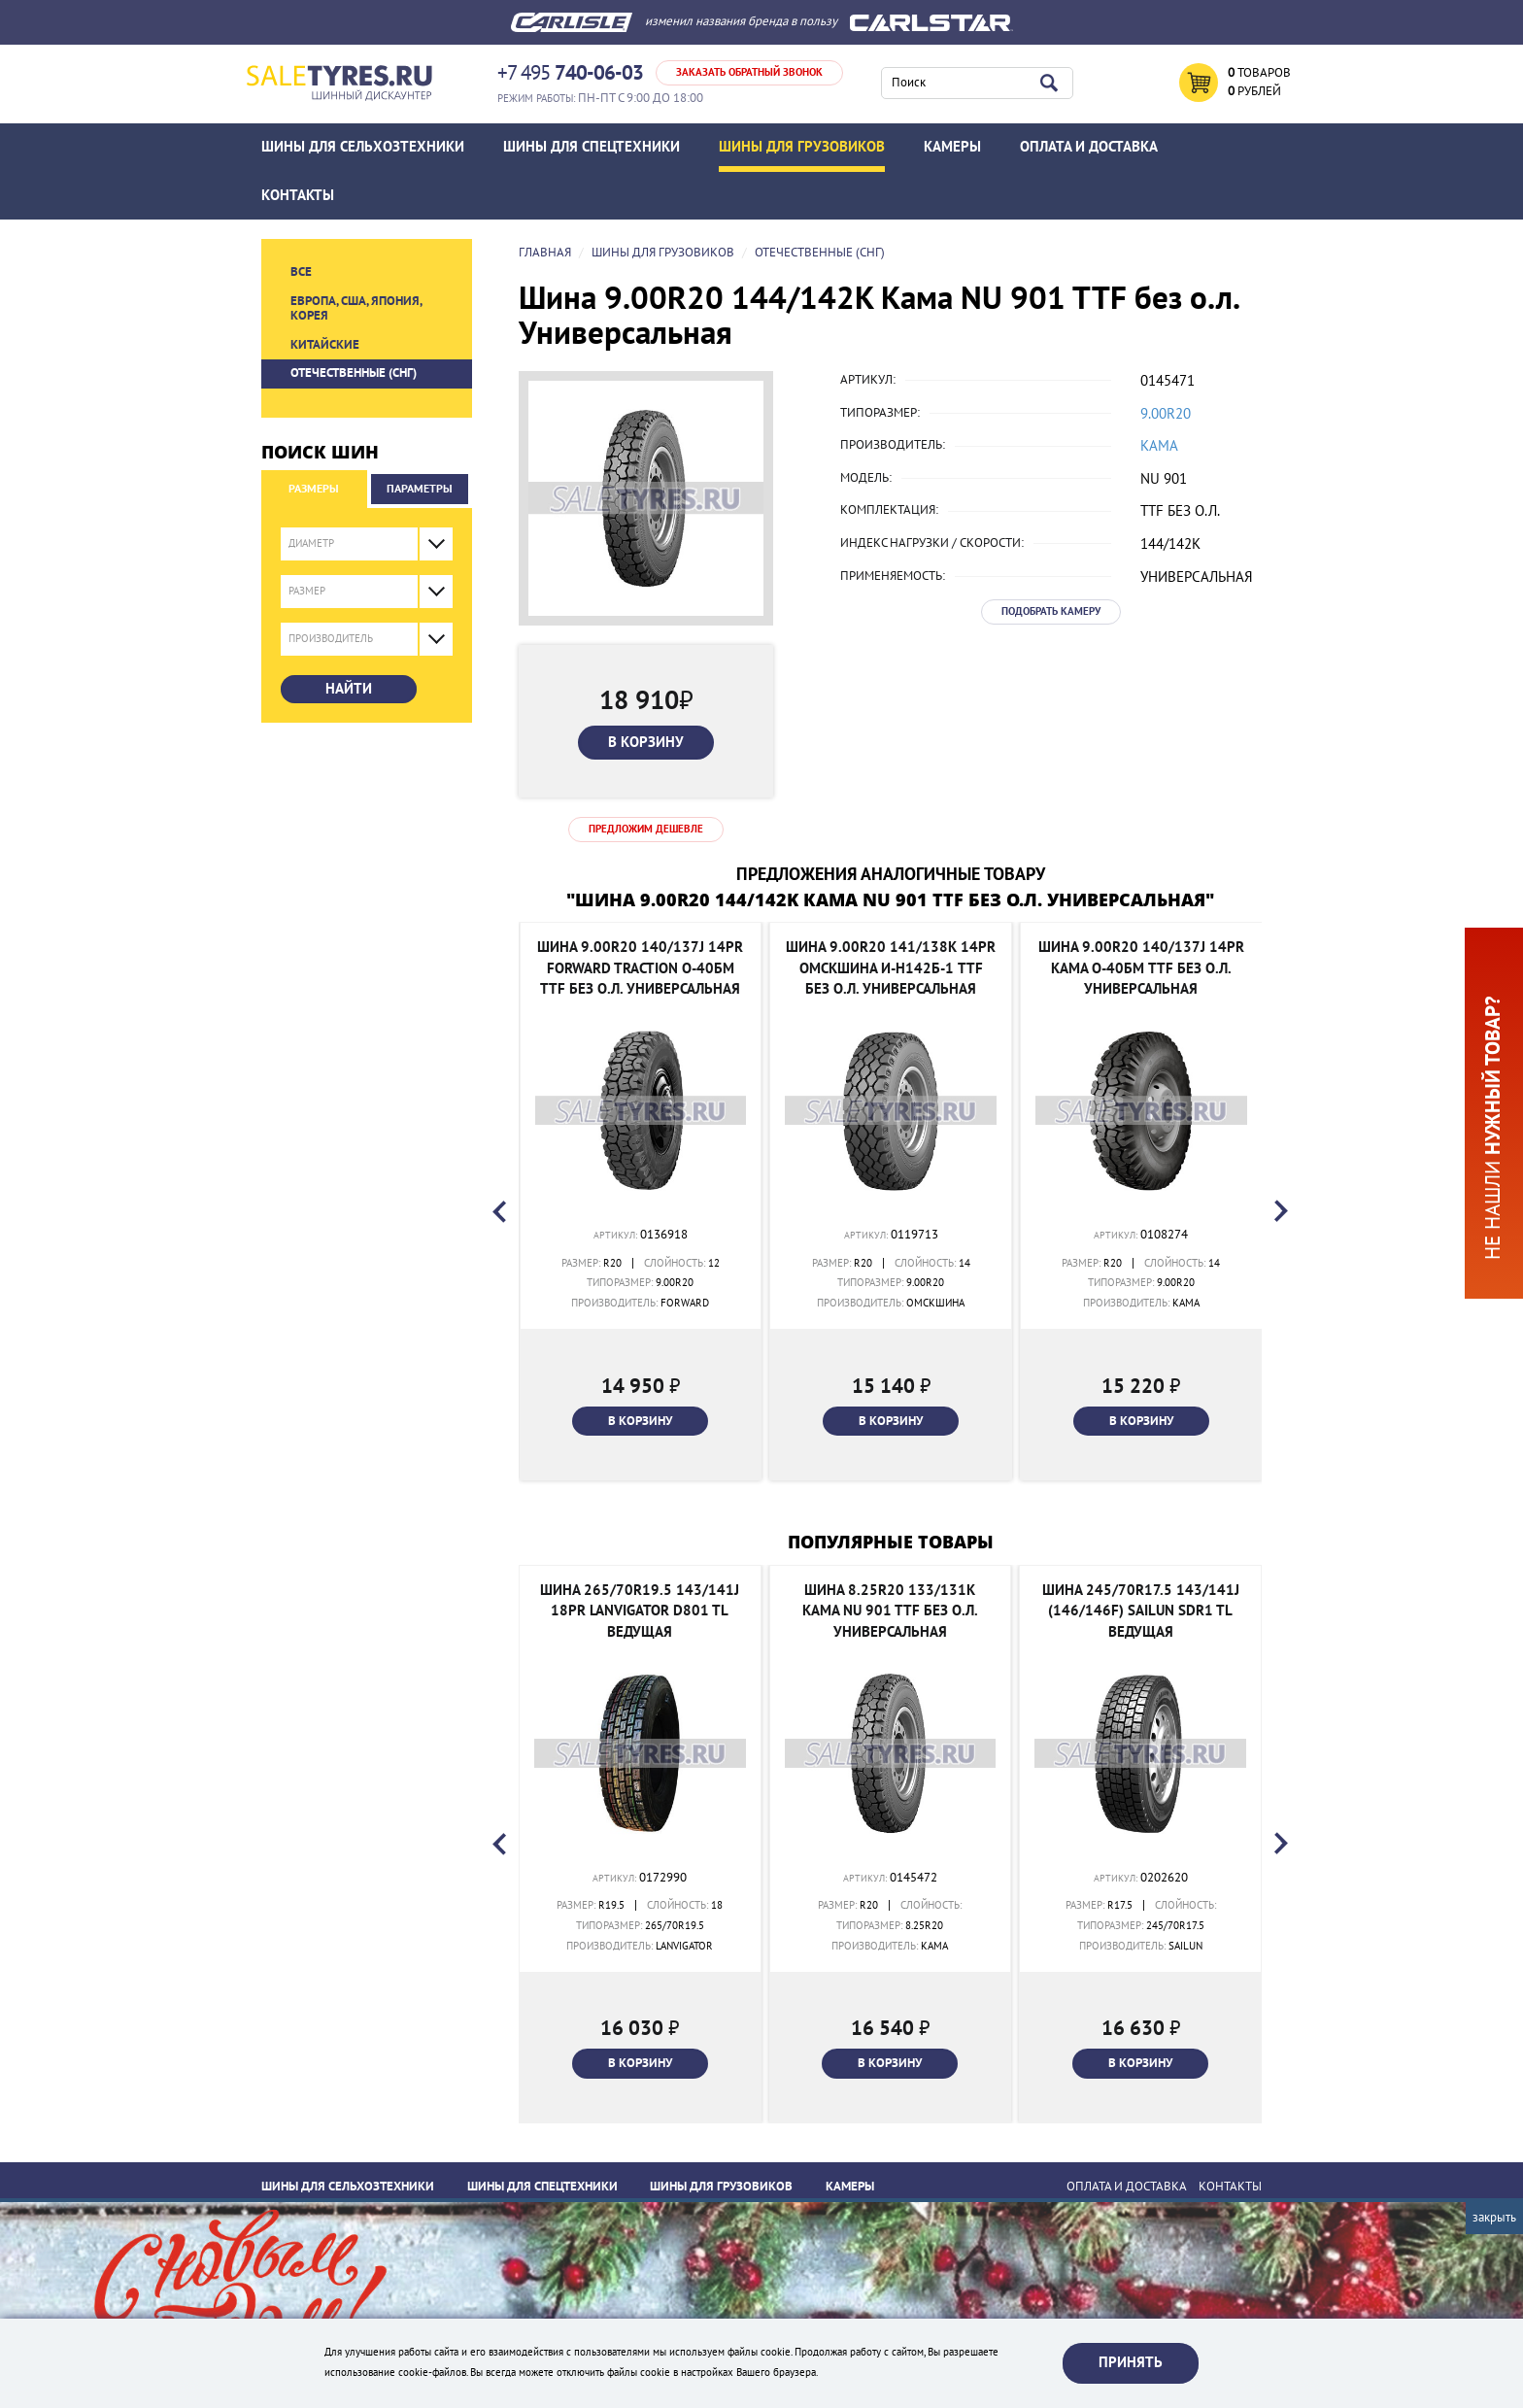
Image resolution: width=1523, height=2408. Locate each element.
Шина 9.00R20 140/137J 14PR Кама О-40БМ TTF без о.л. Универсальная (1141, 968)
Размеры (313, 488)
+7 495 (570, 73)
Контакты (297, 195)
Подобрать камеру (1050, 611)
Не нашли (1493, 1128)
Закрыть (1494, 2217)
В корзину (646, 742)
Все (301, 272)
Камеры (952, 146)
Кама (1159, 446)
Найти (348, 688)
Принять (1131, 2362)
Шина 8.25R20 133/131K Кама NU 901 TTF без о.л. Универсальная (890, 1611)
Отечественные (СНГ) (353, 373)
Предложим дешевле (646, 829)
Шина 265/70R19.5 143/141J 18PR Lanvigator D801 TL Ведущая (639, 1611)
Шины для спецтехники (591, 146)
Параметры (420, 488)
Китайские (324, 345)
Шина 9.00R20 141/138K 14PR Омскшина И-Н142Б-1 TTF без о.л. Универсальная (891, 968)
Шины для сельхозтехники (362, 146)
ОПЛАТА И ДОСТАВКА (1089, 146)
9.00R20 (1165, 414)
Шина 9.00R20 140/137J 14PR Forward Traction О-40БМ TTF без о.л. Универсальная (640, 968)
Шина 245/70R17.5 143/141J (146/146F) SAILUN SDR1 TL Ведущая (1140, 1611)
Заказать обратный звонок (749, 72)
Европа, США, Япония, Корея (356, 308)
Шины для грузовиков (802, 146)
